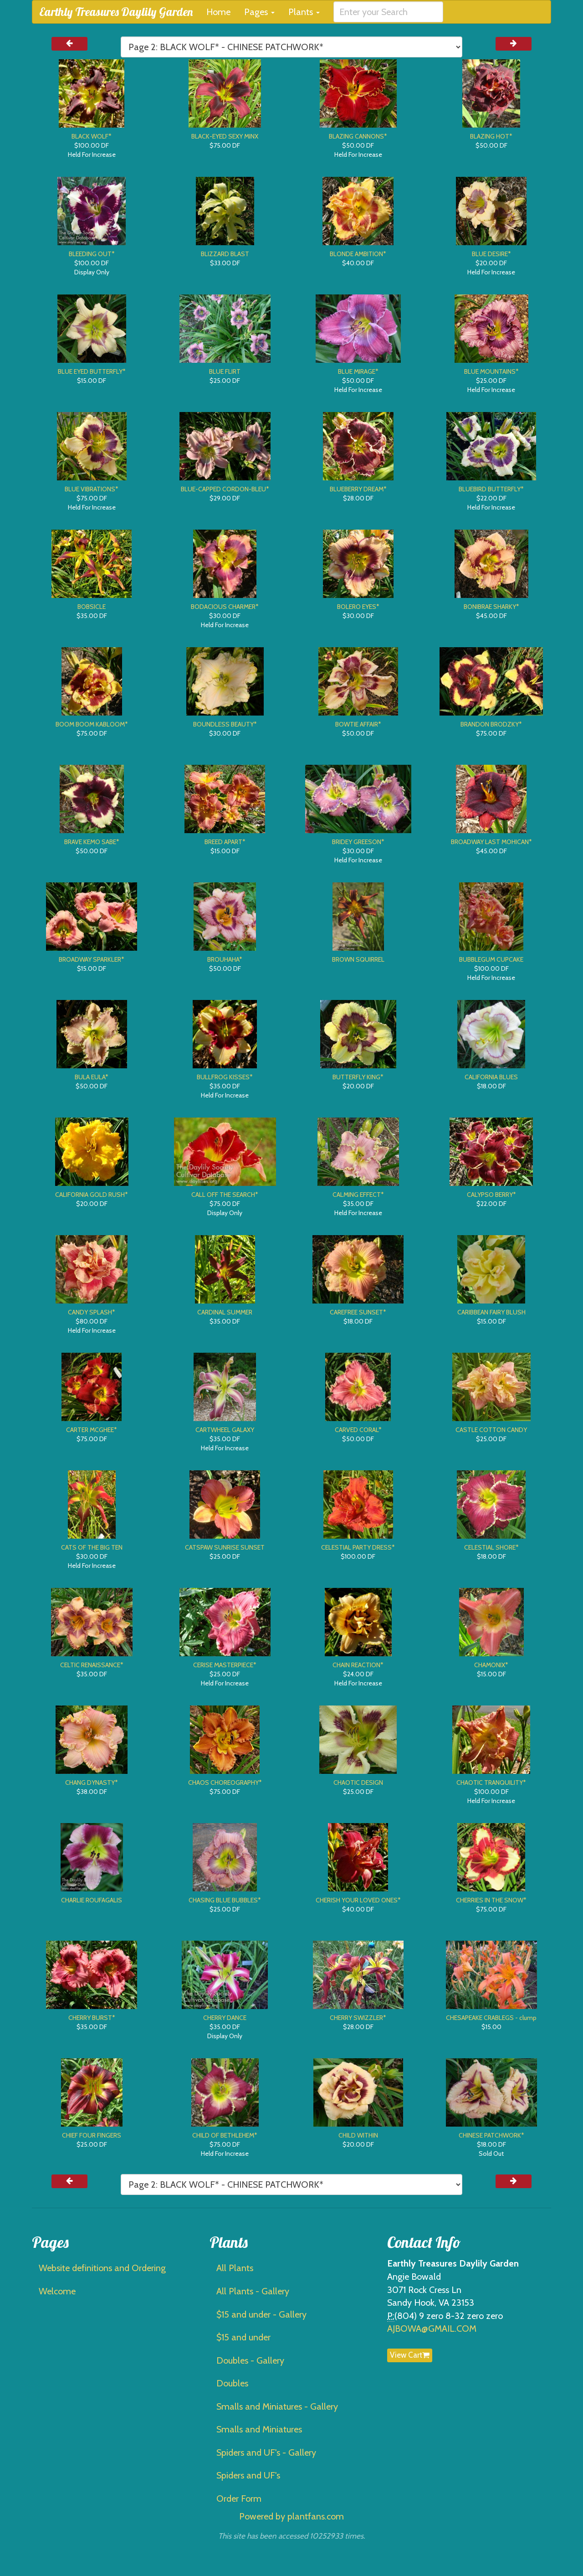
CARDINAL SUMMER (224, 1312)
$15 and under (243, 2337)
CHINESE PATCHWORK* (491, 2135)
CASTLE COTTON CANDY (491, 1430)
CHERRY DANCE (224, 2018)
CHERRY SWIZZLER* (358, 2018)
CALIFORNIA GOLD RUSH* (91, 1194)
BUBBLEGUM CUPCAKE (491, 959)
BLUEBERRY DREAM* (358, 489)
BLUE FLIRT (224, 371)
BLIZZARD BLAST (225, 254)
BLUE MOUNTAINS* (491, 371)
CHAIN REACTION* (358, 1665)
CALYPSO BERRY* (491, 1194)
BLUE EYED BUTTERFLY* (92, 371)
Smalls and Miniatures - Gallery (277, 2406)
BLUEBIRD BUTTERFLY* (491, 489)
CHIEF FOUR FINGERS (91, 2135)
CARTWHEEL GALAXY (224, 1430)
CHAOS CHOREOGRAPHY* (225, 1782)
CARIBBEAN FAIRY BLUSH (491, 1312)
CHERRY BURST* (91, 2018)
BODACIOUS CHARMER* (225, 607)
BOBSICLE (91, 607)
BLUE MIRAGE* (358, 371)
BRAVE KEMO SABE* (91, 842)
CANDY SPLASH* (91, 1312)
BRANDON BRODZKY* (491, 724)
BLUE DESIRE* (491, 254)
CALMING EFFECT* (358, 1194)
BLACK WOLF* (92, 136)
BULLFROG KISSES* (225, 1077)
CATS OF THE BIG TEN (92, 1547)
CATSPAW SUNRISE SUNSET (225, 1547)
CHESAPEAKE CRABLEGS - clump (491, 2018)
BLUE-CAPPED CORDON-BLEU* (225, 489)
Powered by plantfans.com (291, 2516)
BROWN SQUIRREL (358, 959)
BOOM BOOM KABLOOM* (92, 724)
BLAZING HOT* (491, 136)
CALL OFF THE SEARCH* (224, 1194)
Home (218, 11)
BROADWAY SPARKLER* (91, 959)
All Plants (234, 2267)
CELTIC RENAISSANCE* (91, 1665)
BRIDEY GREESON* (358, 842)
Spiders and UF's (248, 2475)
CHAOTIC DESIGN (358, 1782)
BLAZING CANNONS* (358, 136)
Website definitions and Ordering (102, 2267)
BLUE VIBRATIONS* (91, 489)
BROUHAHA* (224, 959)
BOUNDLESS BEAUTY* (225, 724)
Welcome (57, 2291)
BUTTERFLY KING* (358, 1077)
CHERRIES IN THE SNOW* (491, 1900)
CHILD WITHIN (358, 2135)
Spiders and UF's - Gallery (266, 2452)
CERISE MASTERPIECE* (224, 1665)
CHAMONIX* (491, 1665)
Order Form (238, 2498)
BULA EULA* (91, 1077)
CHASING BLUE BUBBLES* (225, 1900)
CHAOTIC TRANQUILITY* (491, 1782)
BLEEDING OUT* (92, 254)
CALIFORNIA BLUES (491, 1077)
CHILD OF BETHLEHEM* (224, 2135)
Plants (304, 11)
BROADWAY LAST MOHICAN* (491, 842)
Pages (259, 11)
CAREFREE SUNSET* (358, 1312)
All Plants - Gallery (252, 2291)
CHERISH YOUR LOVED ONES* (358, 1900)
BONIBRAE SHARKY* (491, 607)
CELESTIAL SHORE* (491, 1547)
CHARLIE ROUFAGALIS (91, 1900)
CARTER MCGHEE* (91, 1430)
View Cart (410, 2355)
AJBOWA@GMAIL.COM (431, 2328)
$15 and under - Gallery (261, 2314)
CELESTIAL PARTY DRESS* (358, 1547)
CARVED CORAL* (358, 1430)
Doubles (232, 2383)
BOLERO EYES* (358, 607)
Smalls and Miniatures (259, 2429)
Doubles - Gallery (250, 2360)
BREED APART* (225, 842)
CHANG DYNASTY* (91, 1782)
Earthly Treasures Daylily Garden (116, 12)
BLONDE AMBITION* (358, 254)
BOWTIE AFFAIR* (358, 724)
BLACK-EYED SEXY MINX (224, 136)
